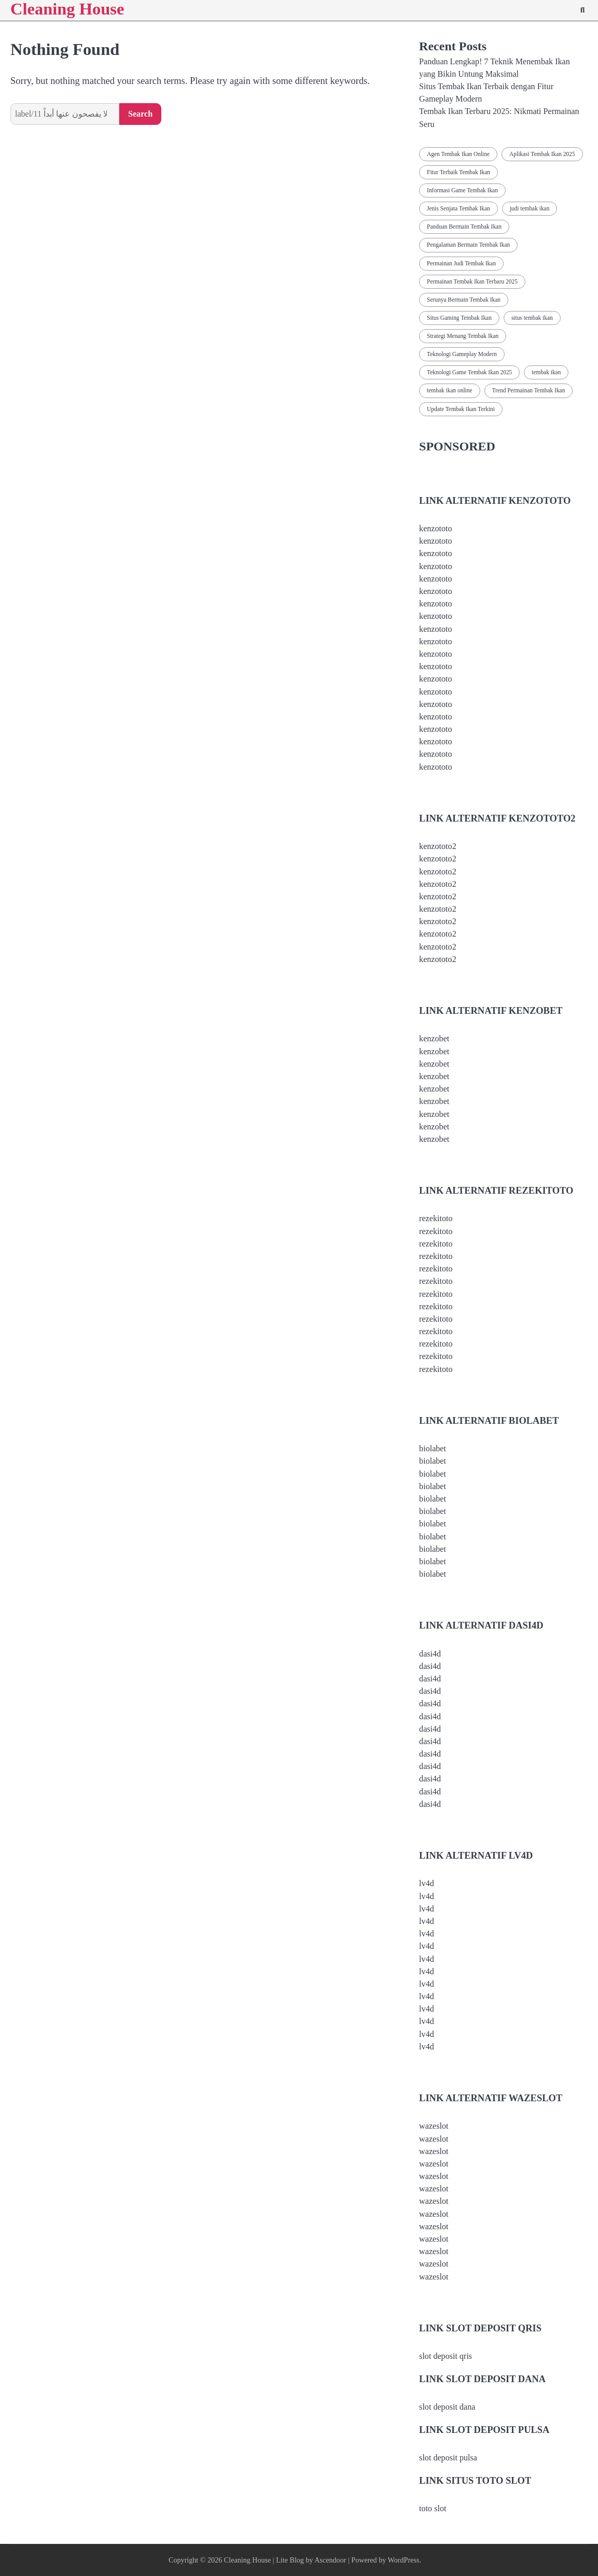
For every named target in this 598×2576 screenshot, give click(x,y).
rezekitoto (435, 1218)
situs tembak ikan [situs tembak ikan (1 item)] (532, 318)
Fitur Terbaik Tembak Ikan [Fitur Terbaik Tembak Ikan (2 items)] (458, 172)
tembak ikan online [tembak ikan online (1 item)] (449, 390)
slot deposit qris (445, 2356)
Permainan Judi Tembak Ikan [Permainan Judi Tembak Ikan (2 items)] (461, 263)
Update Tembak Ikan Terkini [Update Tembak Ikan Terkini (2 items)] (461, 409)
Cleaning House (247, 2560)
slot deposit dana (447, 2406)
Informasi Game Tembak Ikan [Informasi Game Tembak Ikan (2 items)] (462, 190)
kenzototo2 (437, 846)
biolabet (432, 1448)
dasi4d (430, 1653)
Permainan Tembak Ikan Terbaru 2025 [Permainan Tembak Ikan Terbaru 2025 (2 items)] (472, 281)
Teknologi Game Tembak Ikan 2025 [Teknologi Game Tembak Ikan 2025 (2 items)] (469, 372)
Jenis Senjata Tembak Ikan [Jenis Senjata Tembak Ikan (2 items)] (458, 208)
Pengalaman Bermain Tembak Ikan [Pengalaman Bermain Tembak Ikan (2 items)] (468, 245)
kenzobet (434, 1038)
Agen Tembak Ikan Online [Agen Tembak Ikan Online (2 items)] (458, 154)
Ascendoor (330, 2560)
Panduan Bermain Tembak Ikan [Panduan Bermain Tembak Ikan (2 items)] (464, 226)
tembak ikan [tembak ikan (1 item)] (546, 372)
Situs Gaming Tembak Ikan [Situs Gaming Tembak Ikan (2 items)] (459, 318)
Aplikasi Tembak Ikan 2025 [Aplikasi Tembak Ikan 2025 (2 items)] (542, 154)
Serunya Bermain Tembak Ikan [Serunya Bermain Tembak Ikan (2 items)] (463, 299)
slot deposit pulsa (448, 2457)
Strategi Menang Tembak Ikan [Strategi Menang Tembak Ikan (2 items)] (462, 336)
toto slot (432, 2508)
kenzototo (435, 528)
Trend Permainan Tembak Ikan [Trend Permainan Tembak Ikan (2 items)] (528, 390)
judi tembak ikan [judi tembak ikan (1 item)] (530, 208)
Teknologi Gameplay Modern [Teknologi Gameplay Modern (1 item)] (462, 354)
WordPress (404, 2560)
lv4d (426, 1883)
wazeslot (433, 2125)
